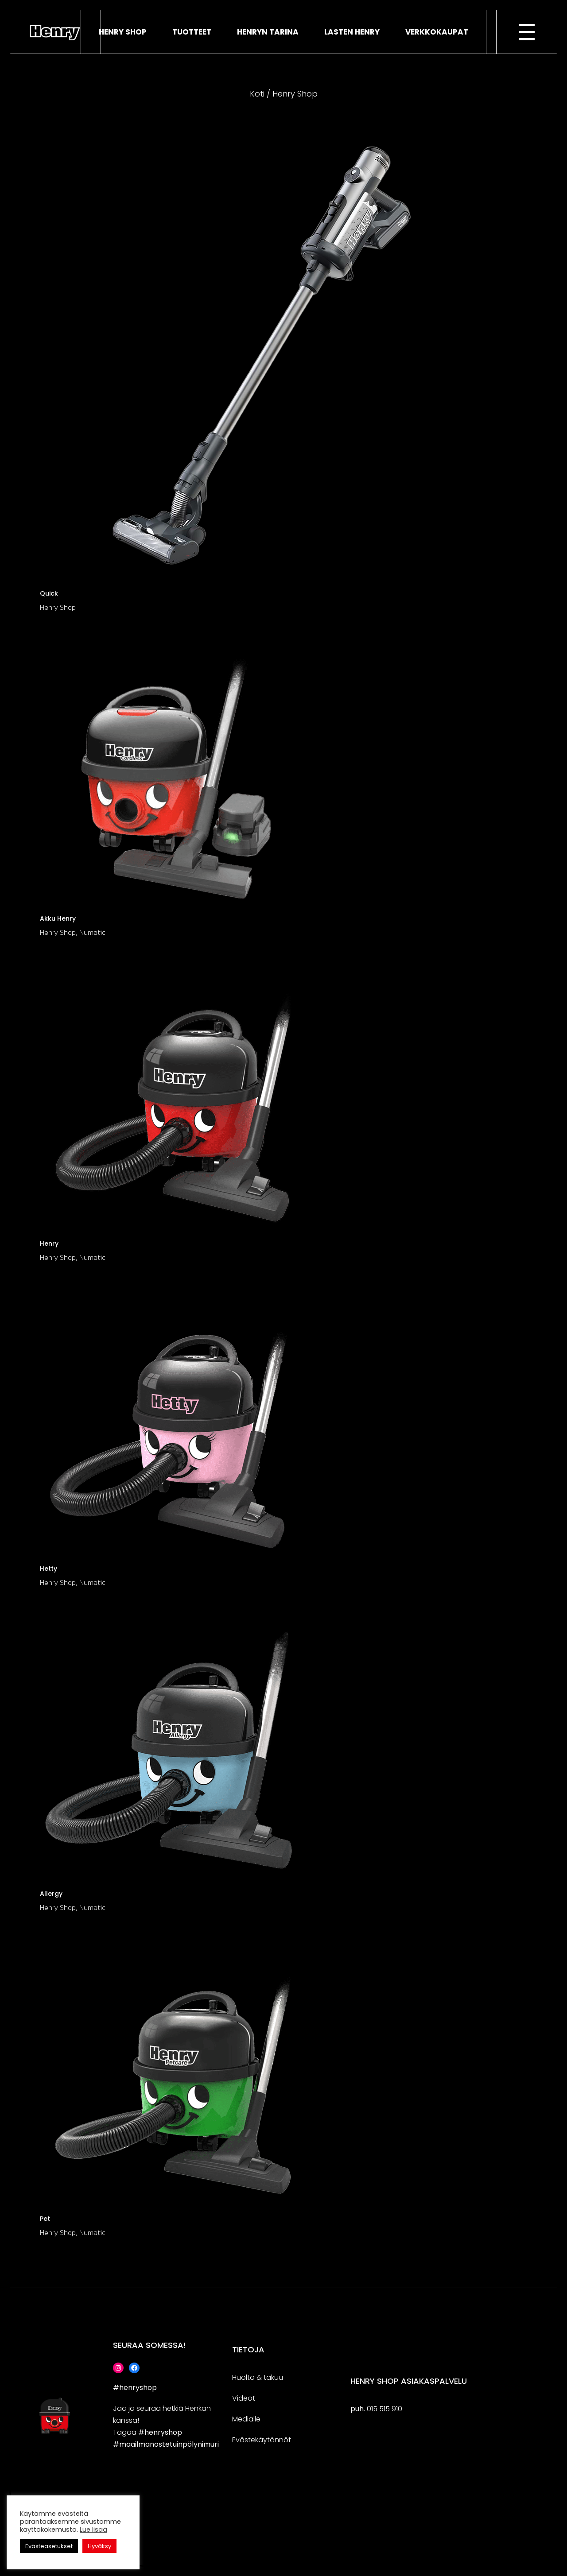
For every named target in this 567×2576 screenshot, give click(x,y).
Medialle (246, 2419)
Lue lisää (93, 2529)
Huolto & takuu (257, 2377)
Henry (49, 1243)
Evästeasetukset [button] (49, 2546)
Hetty (48, 1568)
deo (245, 2398)
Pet (45, 2218)
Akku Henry (58, 918)
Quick (49, 593)
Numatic (92, 932)
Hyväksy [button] (99, 2546)
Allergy (51, 1893)
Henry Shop (58, 607)
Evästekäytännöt (261, 2440)
